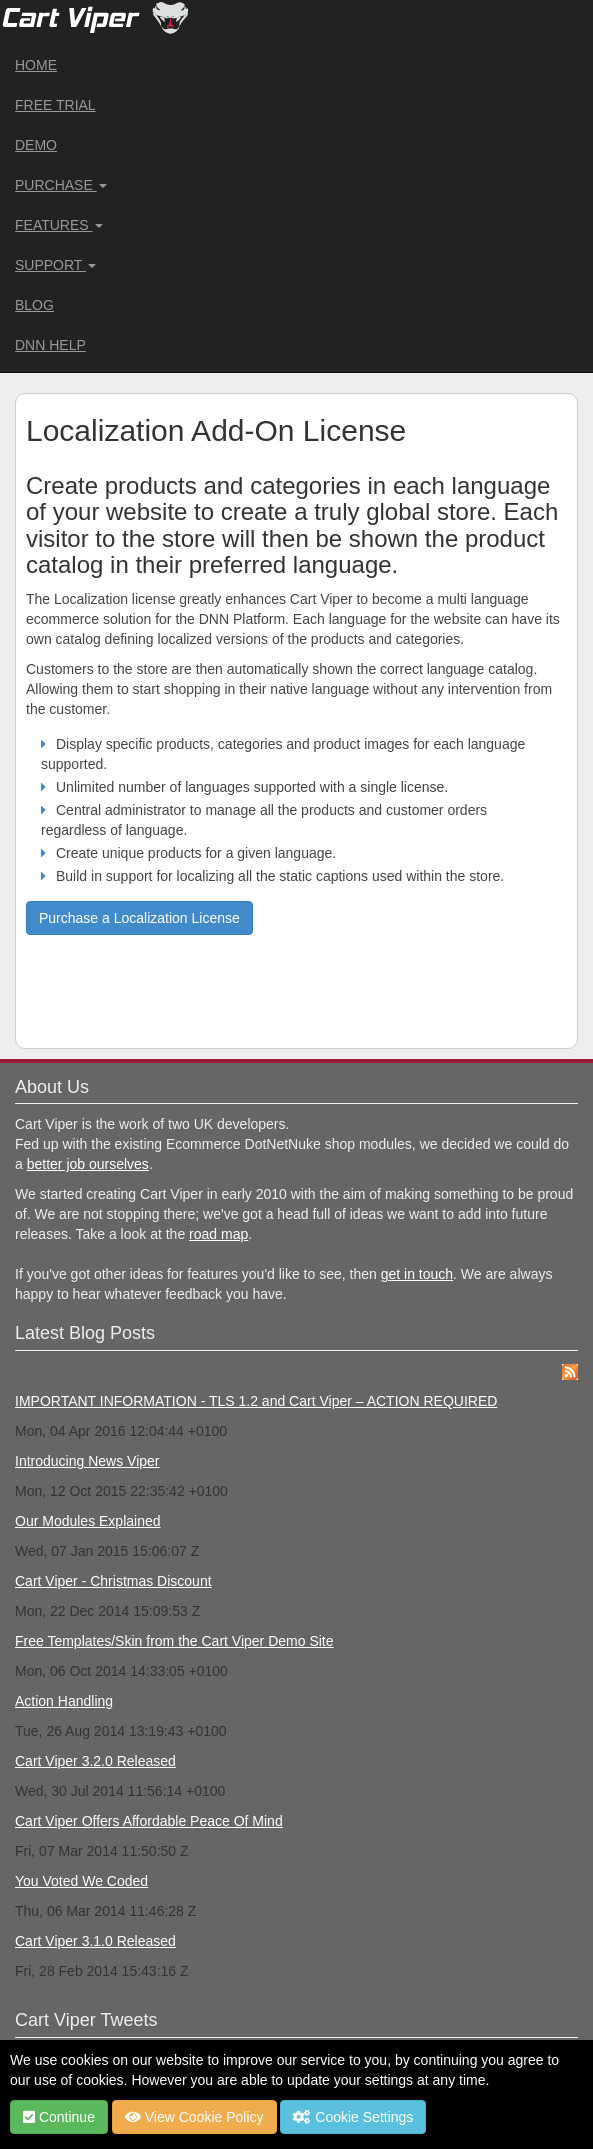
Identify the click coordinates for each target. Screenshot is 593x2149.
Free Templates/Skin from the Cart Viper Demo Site (174, 1641)
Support (55, 265)
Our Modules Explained (88, 1521)
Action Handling (64, 1701)
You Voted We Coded (81, 1881)
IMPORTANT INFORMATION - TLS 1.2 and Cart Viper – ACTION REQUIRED (256, 1401)
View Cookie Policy (194, 2117)
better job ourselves (88, 1164)
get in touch (417, 1274)
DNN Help (50, 345)
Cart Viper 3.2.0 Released (95, 1761)
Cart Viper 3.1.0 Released (95, 1941)
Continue (59, 2117)
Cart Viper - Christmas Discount (113, 1581)
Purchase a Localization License (139, 918)
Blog (34, 305)
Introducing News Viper (87, 1461)
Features (59, 225)
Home (36, 65)
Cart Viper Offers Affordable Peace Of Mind (149, 1821)
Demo (36, 145)
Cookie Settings (353, 2117)
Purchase (61, 185)
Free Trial (55, 105)
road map (218, 1234)
